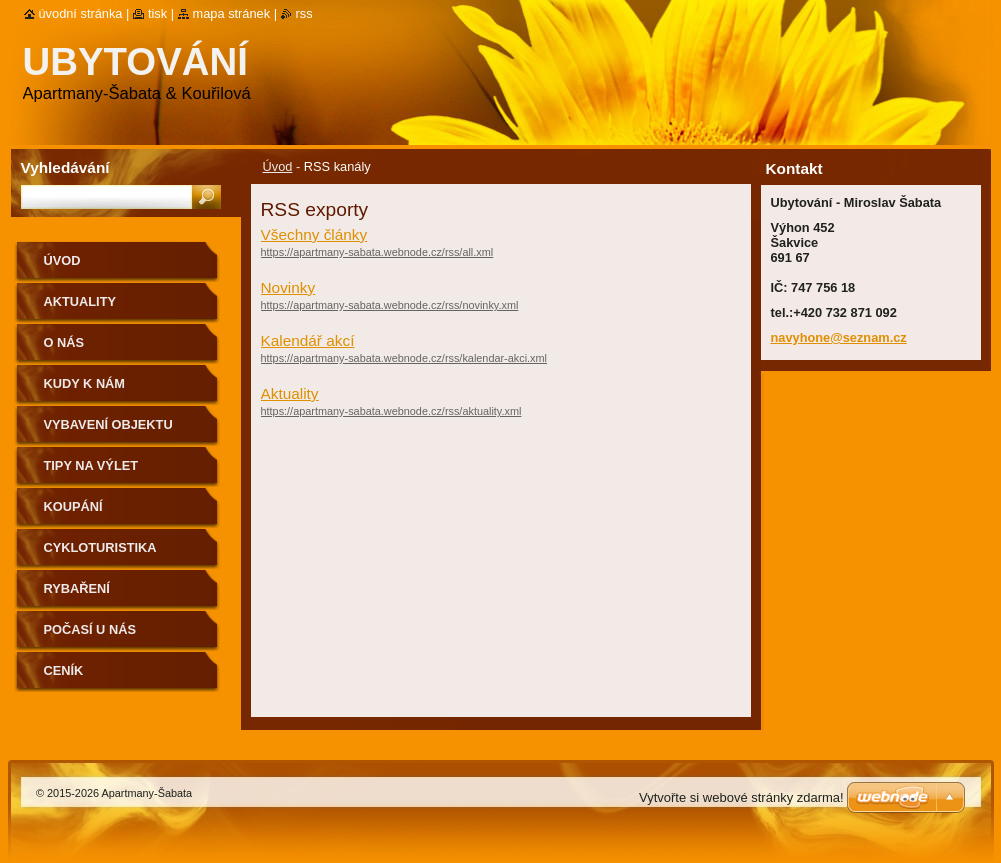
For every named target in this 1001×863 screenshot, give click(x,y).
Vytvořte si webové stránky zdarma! (741, 797)
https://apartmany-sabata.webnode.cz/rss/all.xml (377, 252)
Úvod (278, 166)
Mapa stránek (232, 13)
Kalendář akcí (308, 340)
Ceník (64, 670)
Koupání (73, 506)
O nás (64, 342)
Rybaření (77, 588)
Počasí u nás (90, 629)
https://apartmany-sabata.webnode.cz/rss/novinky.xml (390, 305)
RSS (304, 13)
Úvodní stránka (81, 13)
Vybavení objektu (108, 424)
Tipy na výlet (91, 465)
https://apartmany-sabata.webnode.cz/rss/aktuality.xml (391, 411)
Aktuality (290, 393)
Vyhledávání (65, 167)
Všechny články (314, 234)
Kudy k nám (85, 383)
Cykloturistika (100, 547)
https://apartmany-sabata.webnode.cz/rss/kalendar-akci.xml (404, 358)
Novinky (288, 287)
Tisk (157, 13)
